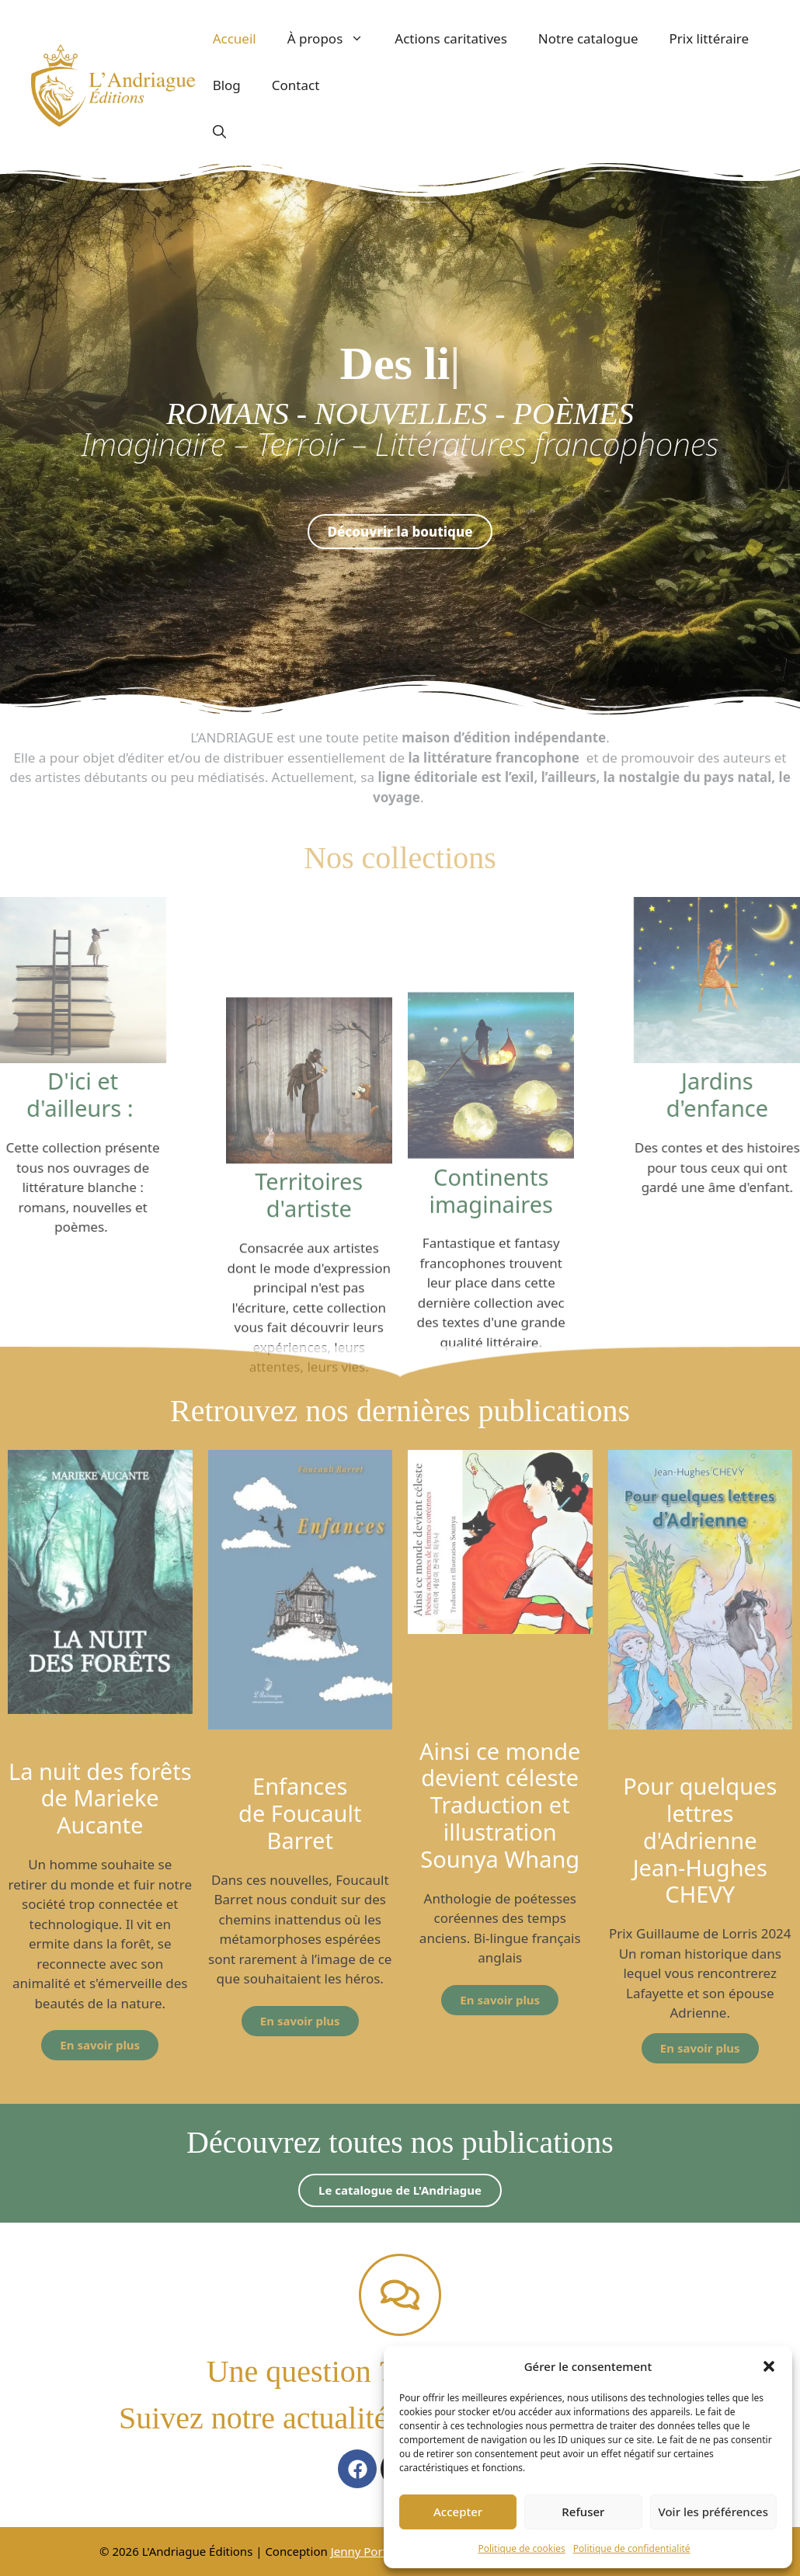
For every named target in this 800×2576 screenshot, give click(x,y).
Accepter (457, 2511)
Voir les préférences (713, 2511)
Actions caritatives (451, 38)
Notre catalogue (588, 38)
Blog (227, 85)
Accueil (234, 38)
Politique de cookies (521, 2548)
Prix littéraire (709, 38)
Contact (296, 85)
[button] (769, 2366)
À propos (333, 39)
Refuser (583, 2511)
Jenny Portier (368, 2551)
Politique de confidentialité (631, 2548)
